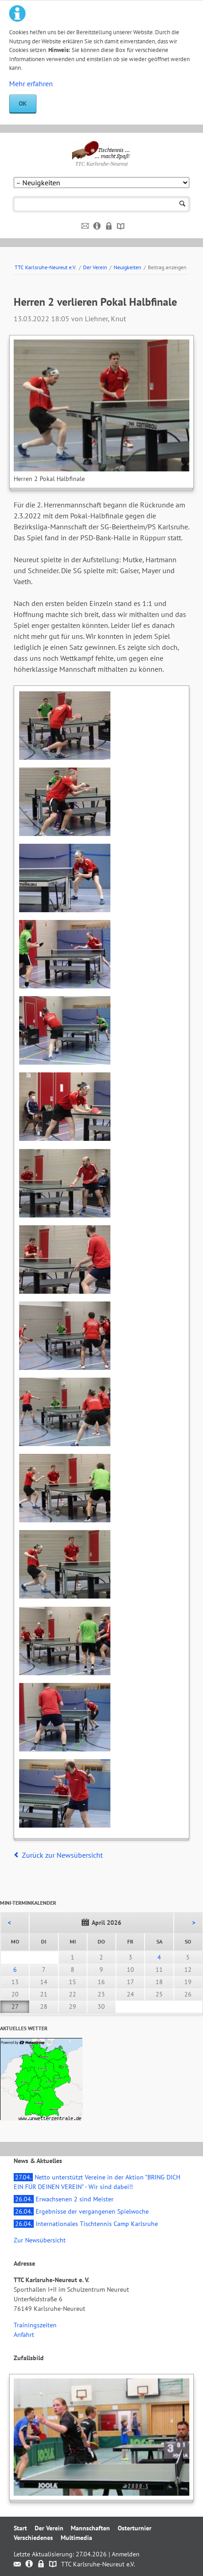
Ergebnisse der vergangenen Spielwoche (81, 2211)
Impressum (97, 226)
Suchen (182, 204)
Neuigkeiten (127, 267)
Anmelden (126, 2554)
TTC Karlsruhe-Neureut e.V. (46, 267)
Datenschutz (109, 226)
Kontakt (85, 226)
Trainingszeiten (35, 2325)
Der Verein (95, 267)
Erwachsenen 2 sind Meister (64, 2199)
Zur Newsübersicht (40, 2240)
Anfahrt (24, 2334)
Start (20, 2528)
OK (23, 103)
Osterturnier (134, 2528)
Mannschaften (90, 2528)
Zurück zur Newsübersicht (62, 1855)
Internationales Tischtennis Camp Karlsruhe (86, 2224)
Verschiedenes (33, 2538)
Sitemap (121, 226)
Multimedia (76, 2538)
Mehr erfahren (31, 83)
